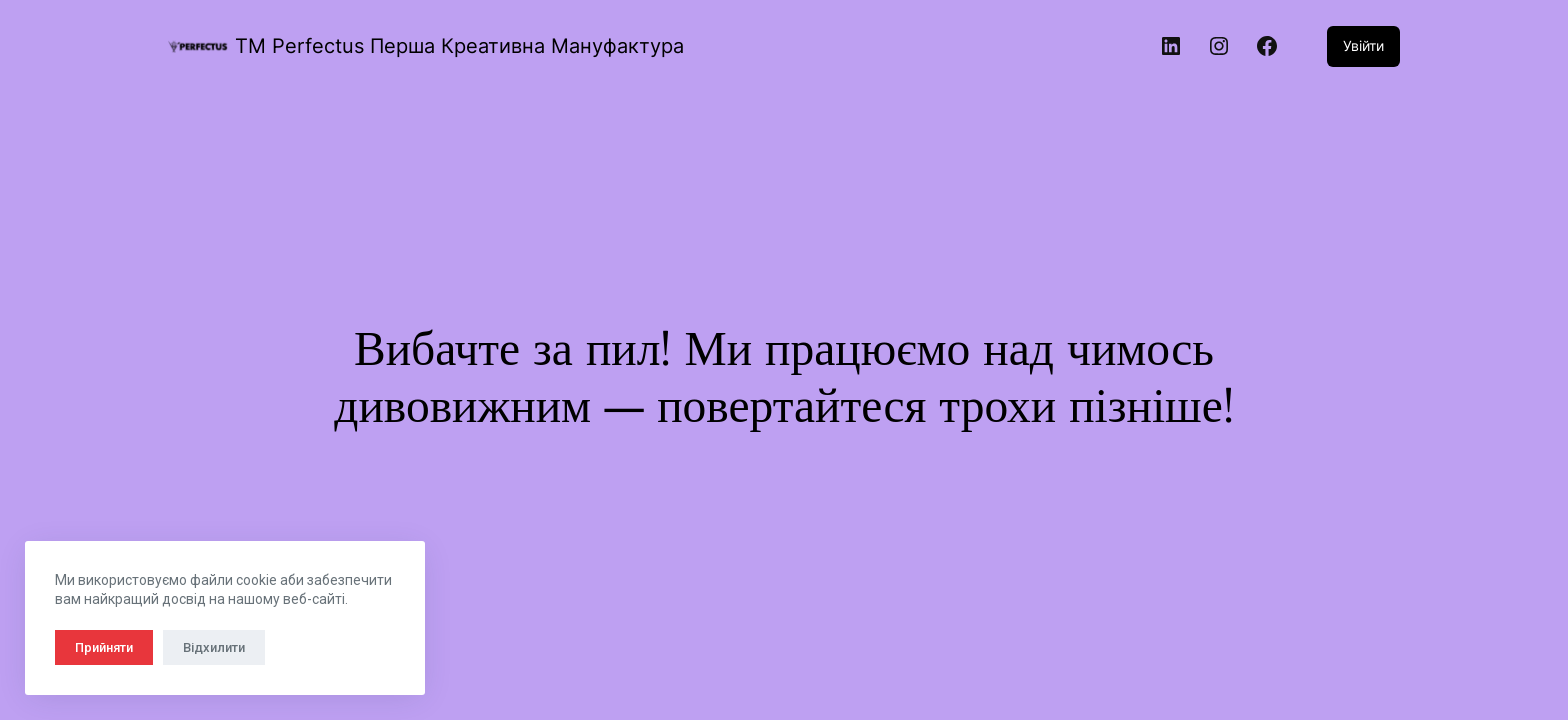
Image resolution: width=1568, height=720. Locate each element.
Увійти (1363, 45)
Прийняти (104, 647)
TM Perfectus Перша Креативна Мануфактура (459, 46)
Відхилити (214, 647)
